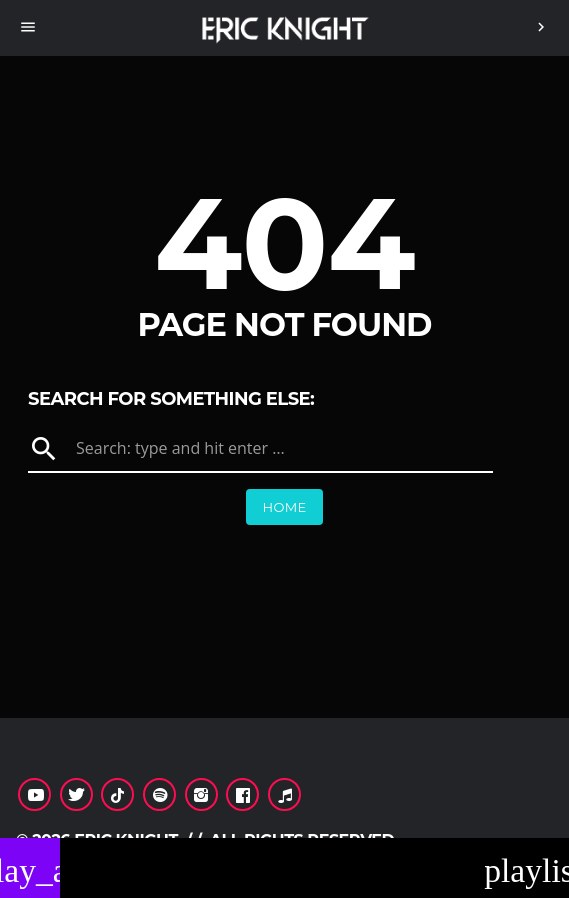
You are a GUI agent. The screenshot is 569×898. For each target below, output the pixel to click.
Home (284, 507)
